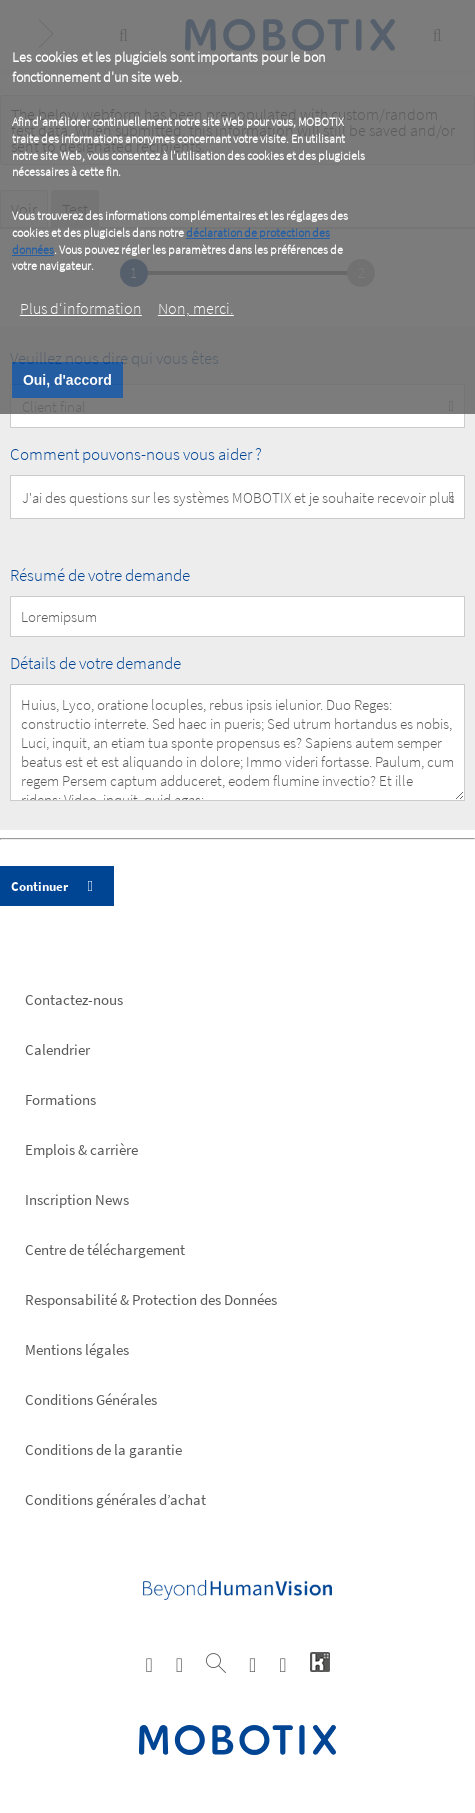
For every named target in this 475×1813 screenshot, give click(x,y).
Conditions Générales (91, 1399)
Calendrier (57, 1049)
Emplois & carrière (81, 1149)
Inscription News (77, 1199)
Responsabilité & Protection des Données (151, 1299)
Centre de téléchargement (105, 1249)
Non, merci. (196, 308)
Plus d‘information (81, 308)
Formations (60, 1099)
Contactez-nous (74, 999)
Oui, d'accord (67, 380)
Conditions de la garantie (103, 1449)
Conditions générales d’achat (115, 1499)
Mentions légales (77, 1349)
